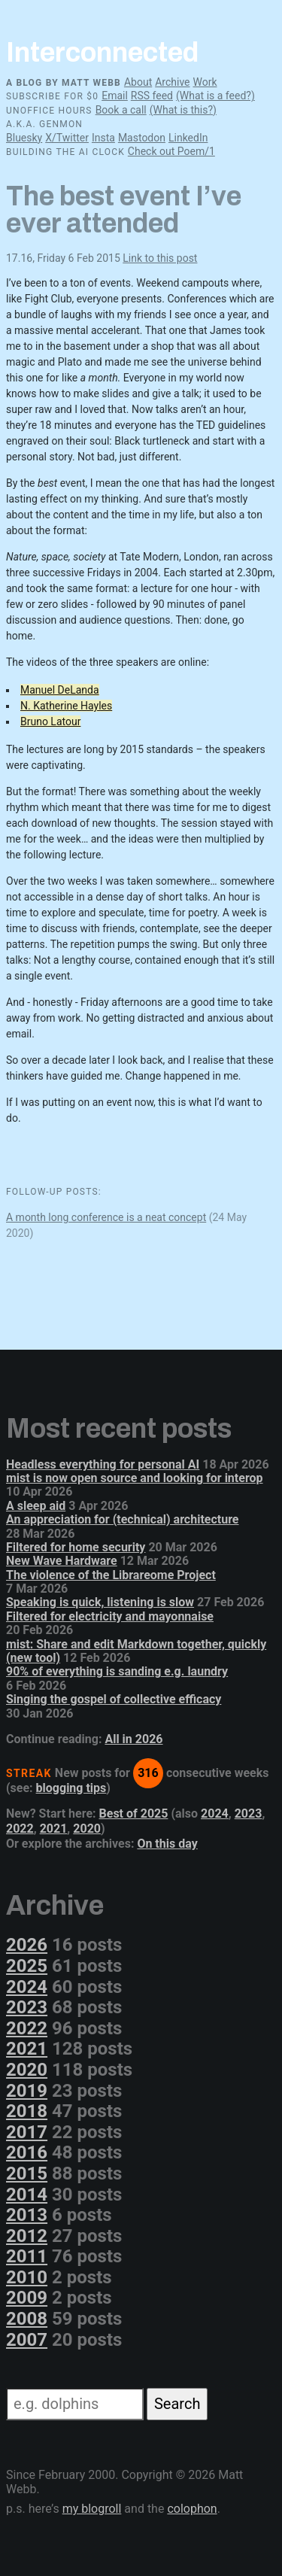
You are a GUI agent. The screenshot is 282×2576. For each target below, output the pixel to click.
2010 (26, 2277)
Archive (172, 82)
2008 (26, 2318)
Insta (103, 138)
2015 (26, 2173)
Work (205, 82)
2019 (26, 2090)
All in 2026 (133, 1739)
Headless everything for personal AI (102, 1464)
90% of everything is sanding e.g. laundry (117, 1671)
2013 (26, 2214)
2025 (26, 1965)
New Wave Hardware (61, 1561)
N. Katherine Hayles (66, 706)
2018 (26, 2111)
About (138, 82)
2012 (26, 2235)
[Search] (75, 2404)
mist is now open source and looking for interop (134, 1478)
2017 (26, 2132)
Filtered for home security (75, 1547)
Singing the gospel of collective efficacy (113, 1699)
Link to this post (160, 258)
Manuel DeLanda (59, 690)
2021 (54, 1828)
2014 (26, 2194)
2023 (248, 1813)
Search (177, 2404)
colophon (192, 2509)
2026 (26, 1944)
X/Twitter (67, 138)
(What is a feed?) (215, 96)
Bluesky (24, 138)
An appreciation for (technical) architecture (122, 1519)
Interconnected (102, 53)
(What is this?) (183, 110)
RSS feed (152, 96)
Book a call (121, 110)
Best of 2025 (133, 1813)
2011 (26, 2256)
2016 (26, 2152)
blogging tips (71, 1788)
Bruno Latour (50, 721)
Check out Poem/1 (171, 151)
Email (115, 96)
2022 (20, 1828)
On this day (167, 1843)
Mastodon (141, 138)
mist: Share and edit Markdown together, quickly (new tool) (136, 1651)
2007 (26, 2339)
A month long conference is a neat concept (106, 1217)
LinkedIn (188, 138)
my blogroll (92, 2509)
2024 (215, 1813)
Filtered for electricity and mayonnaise (110, 1616)
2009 (26, 2297)
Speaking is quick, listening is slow (100, 1602)
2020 (87, 1828)
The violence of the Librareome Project (111, 1575)
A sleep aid (35, 1506)
